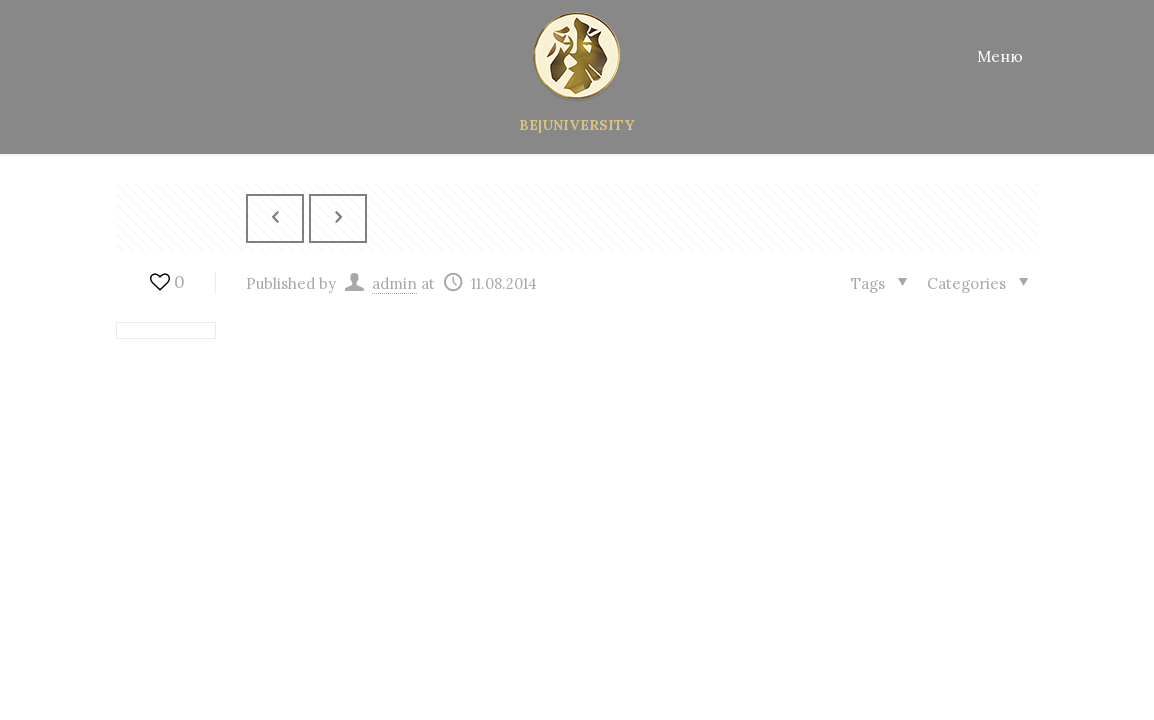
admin (394, 282)
